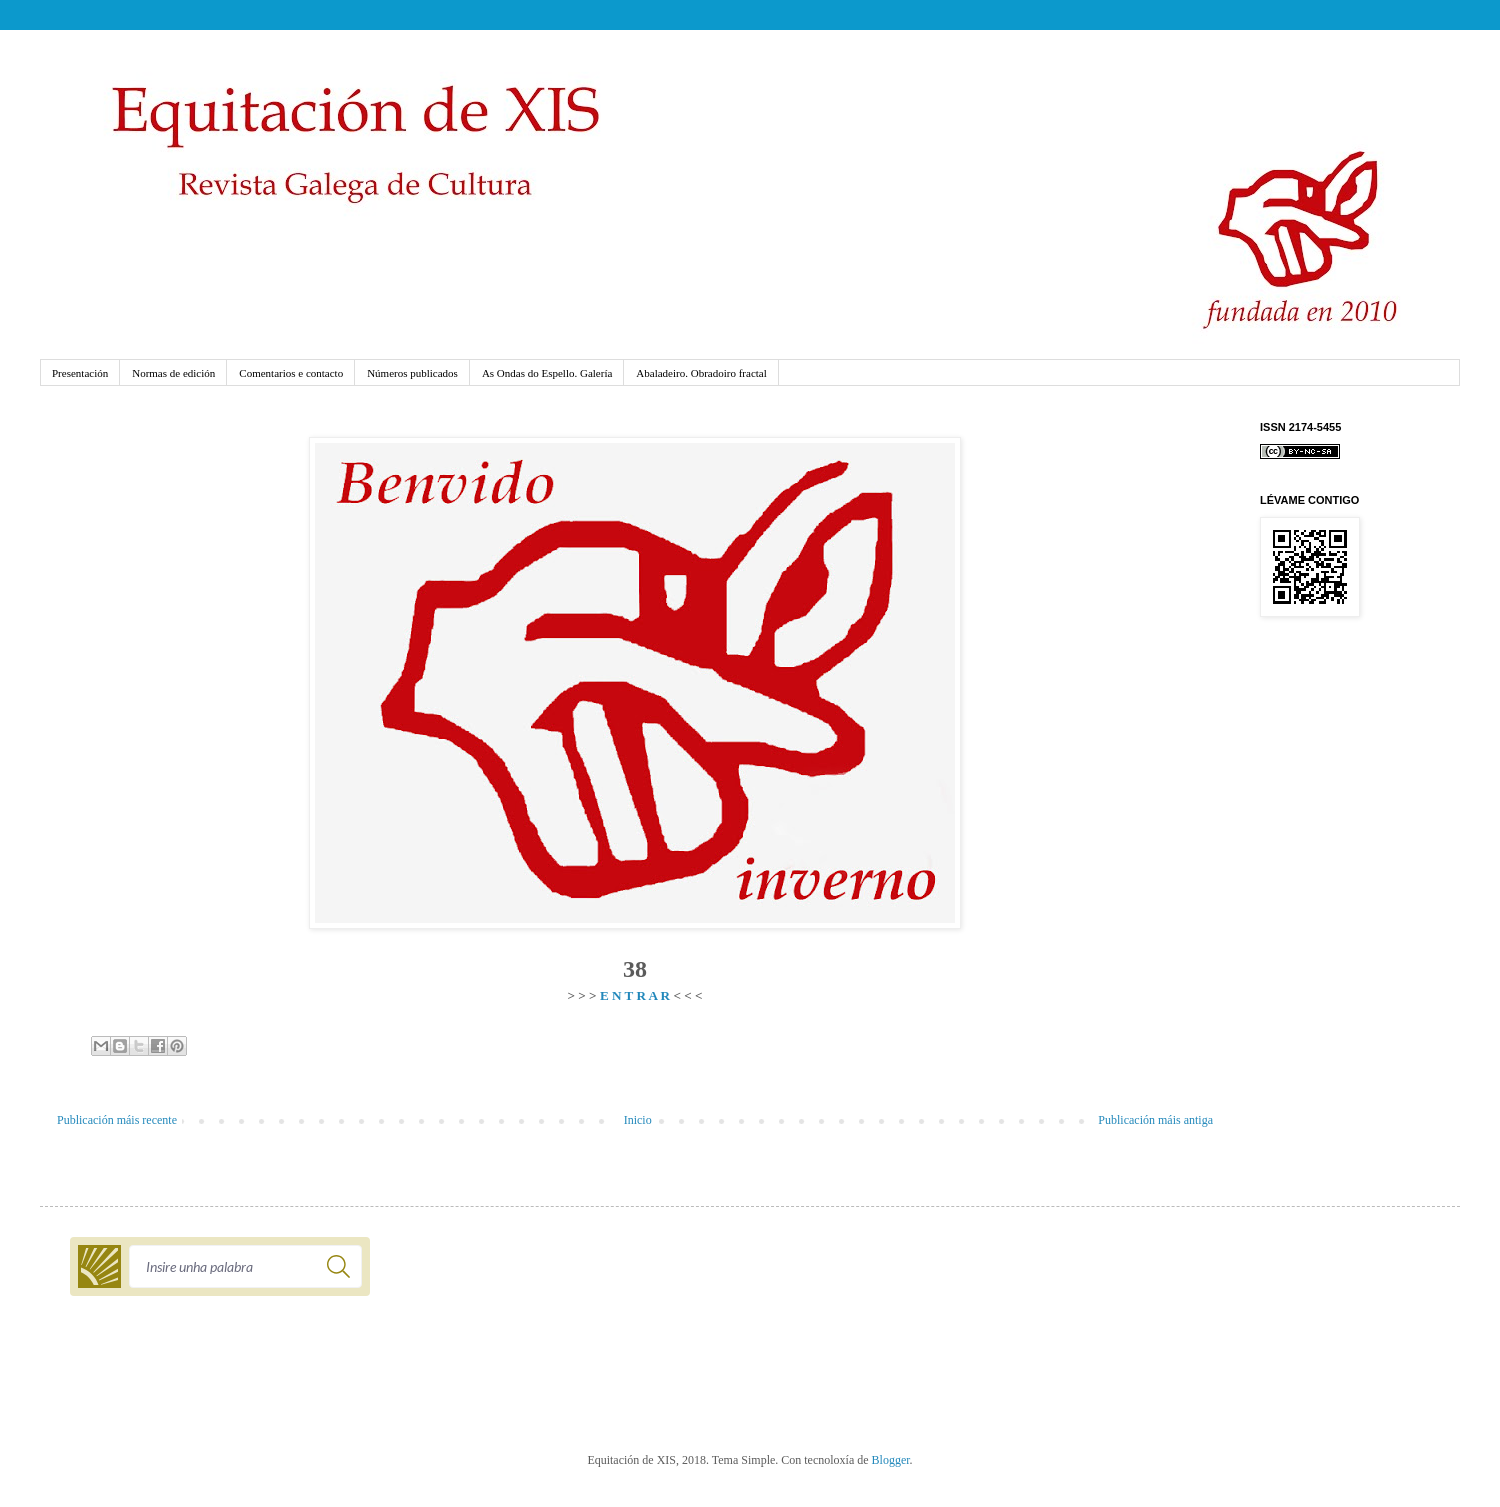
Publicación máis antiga (1155, 1120)
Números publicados (412, 373)
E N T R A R (635, 995)
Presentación (80, 373)
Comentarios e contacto (291, 373)
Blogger (891, 1460)
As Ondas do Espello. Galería (547, 373)
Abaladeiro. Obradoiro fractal (701, 373)
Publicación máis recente (117, 1120)
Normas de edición (173, 373)
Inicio (638, 1120)
